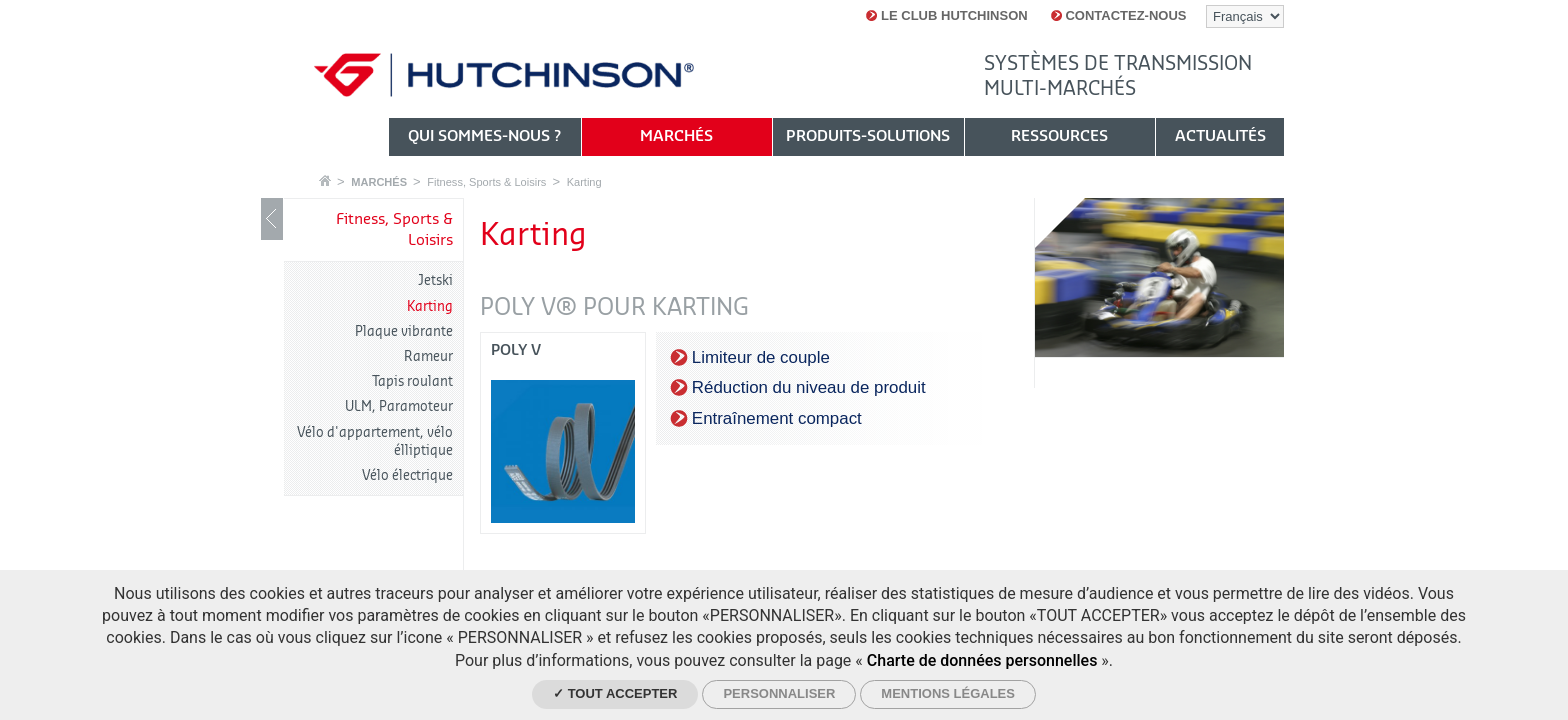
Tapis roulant (412, 381)
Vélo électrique (407, 475)
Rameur (428, 356)
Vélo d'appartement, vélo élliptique (375, 441)
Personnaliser (779, 693)
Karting (584, 182)
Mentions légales (948, 693)
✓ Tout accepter (615, 693)
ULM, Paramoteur (399, 406)
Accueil (325, 180)
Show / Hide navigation (272, 219)
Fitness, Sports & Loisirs (486, 182)
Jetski (435, 280)
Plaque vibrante (404, 331)
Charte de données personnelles (982, 660)
